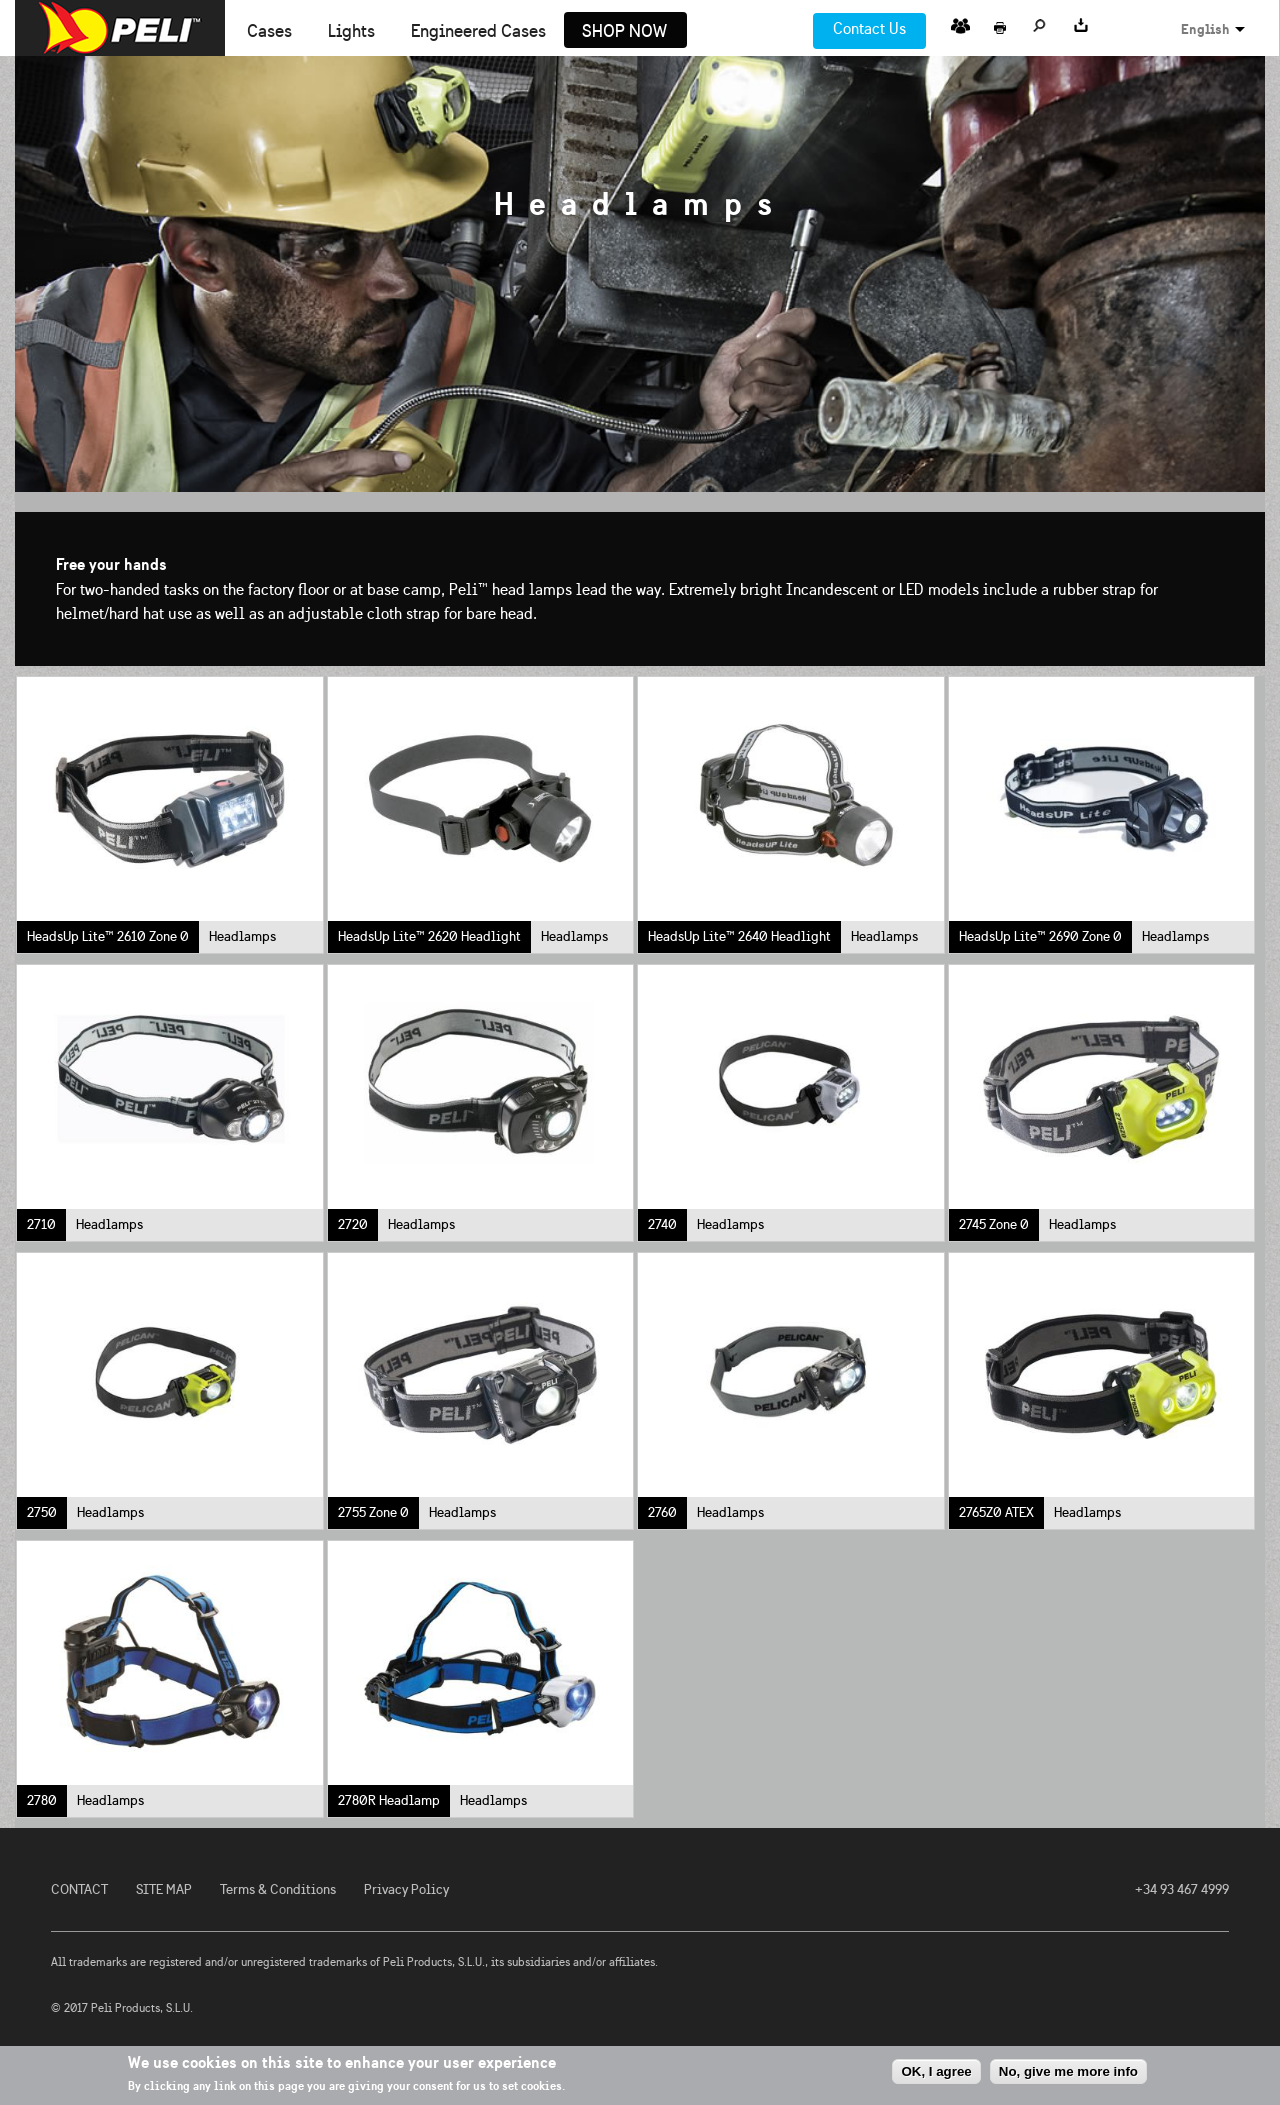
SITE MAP (164, 1889)
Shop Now (624, 32)
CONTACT (79, 1889)
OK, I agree (936, 2071)
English (1205, 29)
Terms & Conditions (278, 1889)
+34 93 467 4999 (1182, 1889)
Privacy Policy (406, 1889)
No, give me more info (1068, 2071)
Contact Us (869, 28)
